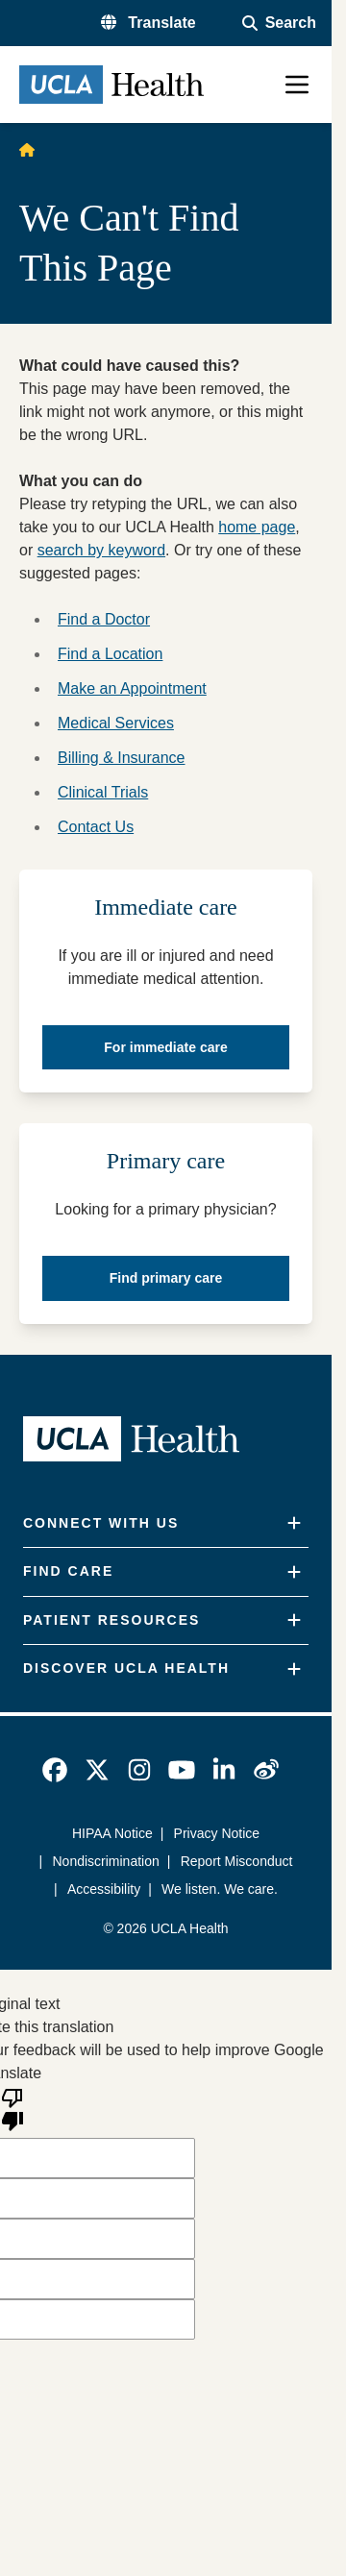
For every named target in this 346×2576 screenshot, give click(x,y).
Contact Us (96, 827)
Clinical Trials (103, 792)
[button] (148, 23)
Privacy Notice (217, 1833)
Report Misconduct (237, 1861)
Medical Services (116, 723)
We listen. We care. (219, 1889)
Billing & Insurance (121, 757)
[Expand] (294, 1523)
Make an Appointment (132, 688)
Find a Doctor (104, 619)
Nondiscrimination (106, 1861)
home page (256, 527)
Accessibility (103, 1889)
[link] (54, 1769)
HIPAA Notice (112, 1833)
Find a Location (110, 654)
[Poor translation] (12, 2108)
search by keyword (101, 550)
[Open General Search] (279, 23)
